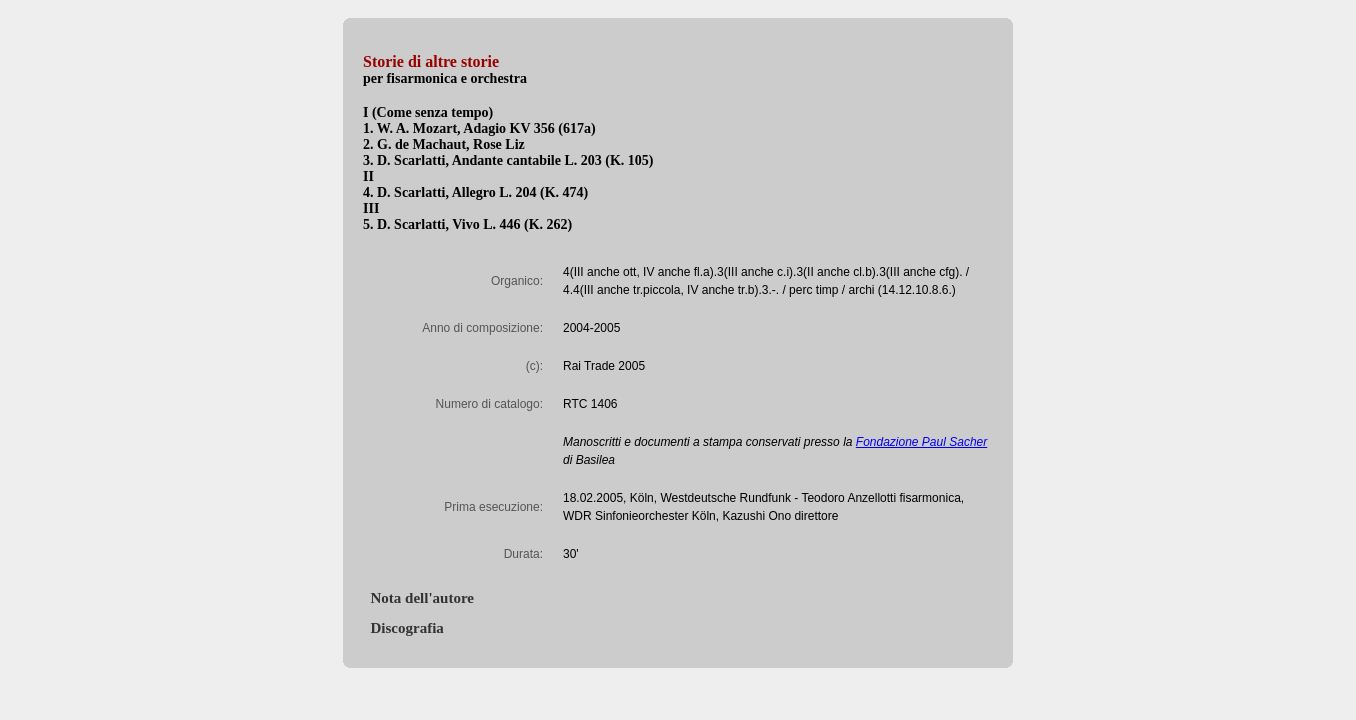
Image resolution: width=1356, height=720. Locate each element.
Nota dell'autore (418, 598)
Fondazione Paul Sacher (921, 442)
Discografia (403, 628)
